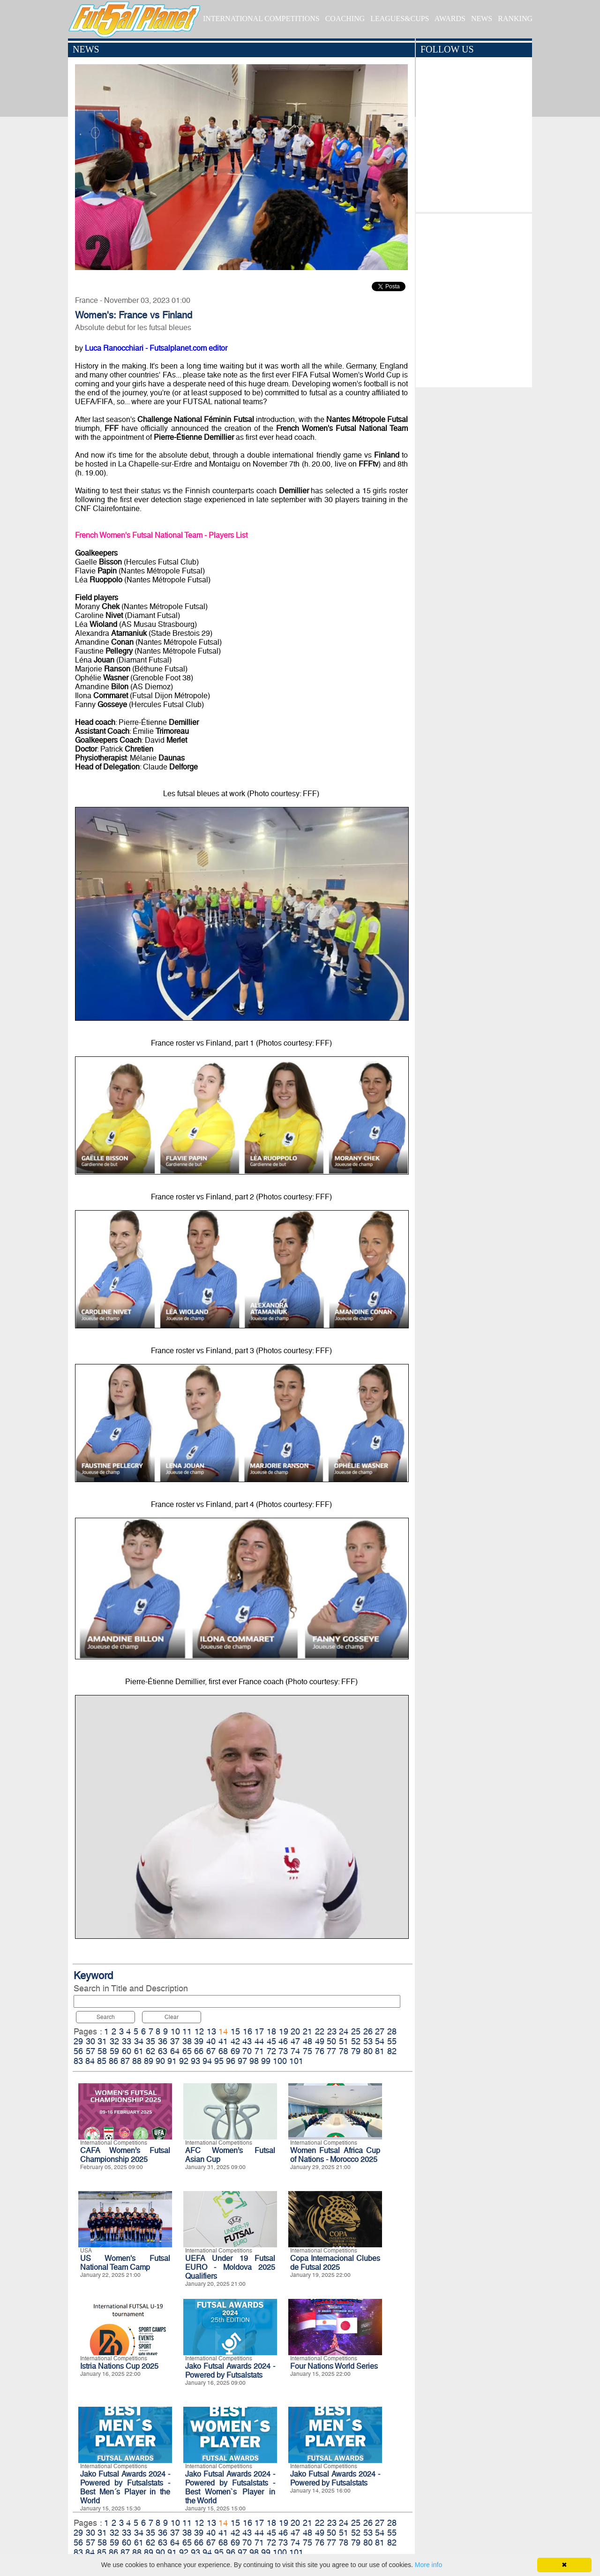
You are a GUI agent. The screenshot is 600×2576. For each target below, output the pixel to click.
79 (355, 2051)
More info (428, 2564)
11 (187, 2031)
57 (90, 2051)
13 (211, 2031)
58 (102, 2051)
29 (78, 2041)
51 (343, 2041)
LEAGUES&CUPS (399, 19)
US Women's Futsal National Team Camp (125, 2263)
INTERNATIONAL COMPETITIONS (261, 19)
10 (175, 2031)
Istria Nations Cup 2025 (119, 2366)
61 (138, 2051)
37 (175, 2041)
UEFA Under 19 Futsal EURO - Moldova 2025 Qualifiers (230, 2267)
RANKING (515, 19)
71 (259, 2051)
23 (332, 2031)
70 (247, 2051)
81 (379, 2051)
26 (368, 2031)
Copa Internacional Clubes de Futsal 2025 (335, 2263)
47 (295, 2041)
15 (235, 2031)
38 (187, 2041)
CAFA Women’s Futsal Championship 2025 (125, 2155)
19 (283, 2031)
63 (162, 2051)
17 (259, 2031)
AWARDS (450, 19)
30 (90, 2041)
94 (207, 2061)
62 (150, 2051)
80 (368, 2051)
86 (113, 2061)
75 (307, 2051)
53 (368, 2041)
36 (162, 2041)
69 (235, 2051)
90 (160, 2061)
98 (254, 2061)
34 (138, 2041)
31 (102, 2041)
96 (230, 2061)
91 (172, 2061)
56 (78, 2051)
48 (307, 2041)
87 (125, 2061)
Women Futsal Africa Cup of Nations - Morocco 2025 (335, 2155)
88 (137, 2061)
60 (126, 2051)
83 (78, 2061)
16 (247, 2031)
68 (223, 2051)
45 (271, 2041)
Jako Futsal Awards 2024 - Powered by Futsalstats (230, 2371)
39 (198, 2041)
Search (106, 2017)
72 (271, 2051)
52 (355, 2041)
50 (331, 2041)
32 (114, 2041)
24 (343, 2031)
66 (198, 2051)
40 (211, 2041)
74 (295, 2051)
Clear (172, 2017)
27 (379, 2031)
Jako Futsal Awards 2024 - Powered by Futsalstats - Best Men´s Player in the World (125, 2487)
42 (235, 2041)
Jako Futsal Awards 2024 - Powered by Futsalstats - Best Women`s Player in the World (230, 2487)
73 (283, 2051)
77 (331, 2051)
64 (175, 2051)
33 (126, 2041)
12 (199, 2031)
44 (259, 2041)
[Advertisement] (473, 298)
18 (271, 2031)
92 (183, 2061)
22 (319, 2031)
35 (150, 2041)
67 (211, 2051)
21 (307, 2031)
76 (319, 2051)
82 (392, 2051)
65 (187, 2051)
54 (379, 2041)
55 (392, 2041)
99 (265, 2061)
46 (283, 2041)
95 (219, 2061)
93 (195, 2061)
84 (90, 2061)
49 (319, 2041)
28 (392, 2031)
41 (223, 2041)
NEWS (481, 19)
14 (223, 2031)
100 (280, 2061)
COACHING (345, 19)
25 (355, 2031)
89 (148, 2061)
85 (101, 2061)
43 (247, 2041)
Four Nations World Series (334, 2366)
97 (242, 2061)
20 (295, 2031)
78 (343, 2051)
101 (296, 2061)
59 (114, 2051)
